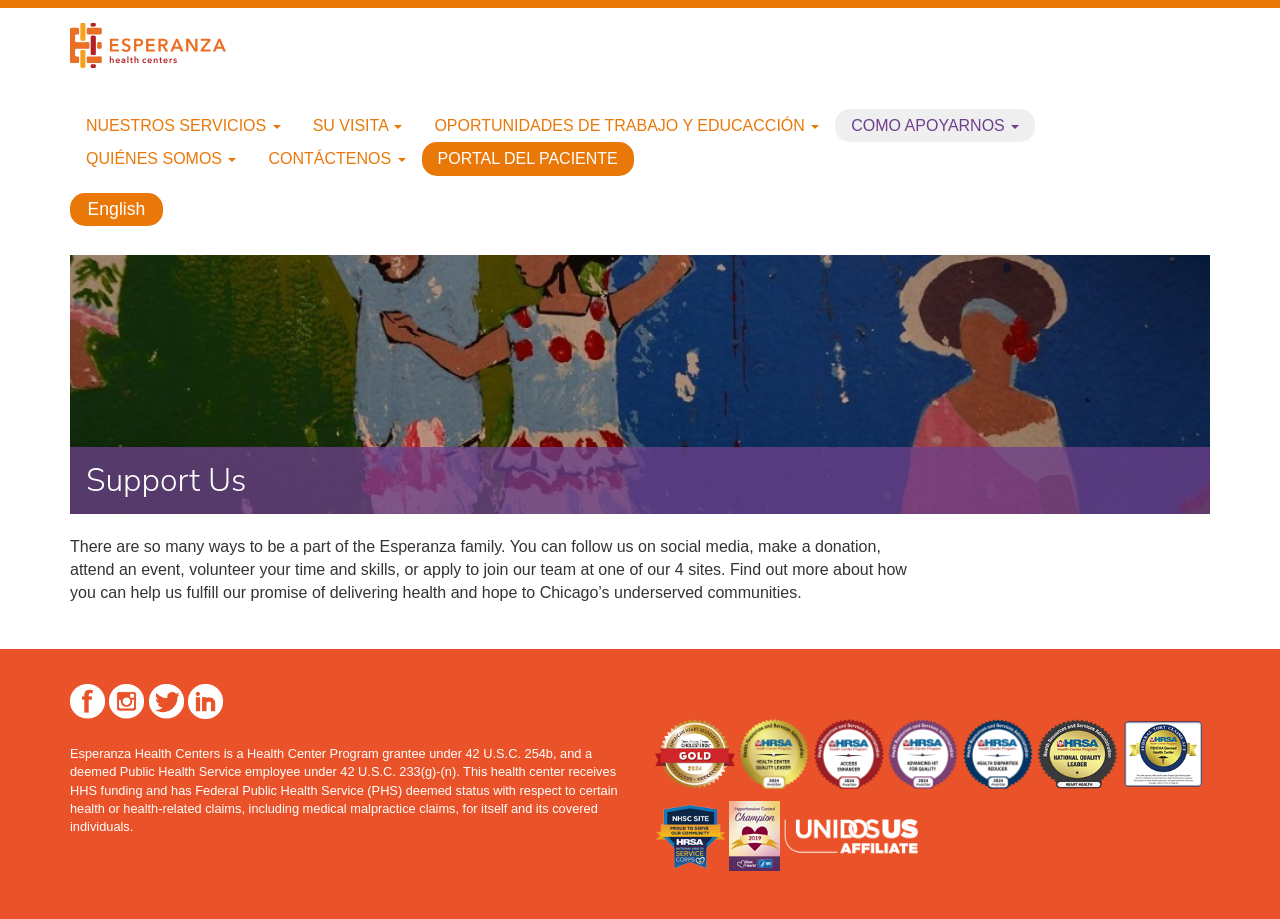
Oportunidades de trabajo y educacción (626, 125)
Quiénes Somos (161, 158)
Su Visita (358, 125)
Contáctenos (336, 158)
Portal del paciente (528, 158)
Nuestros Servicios (183, 125)
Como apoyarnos (935, 125)
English (117, 210)
